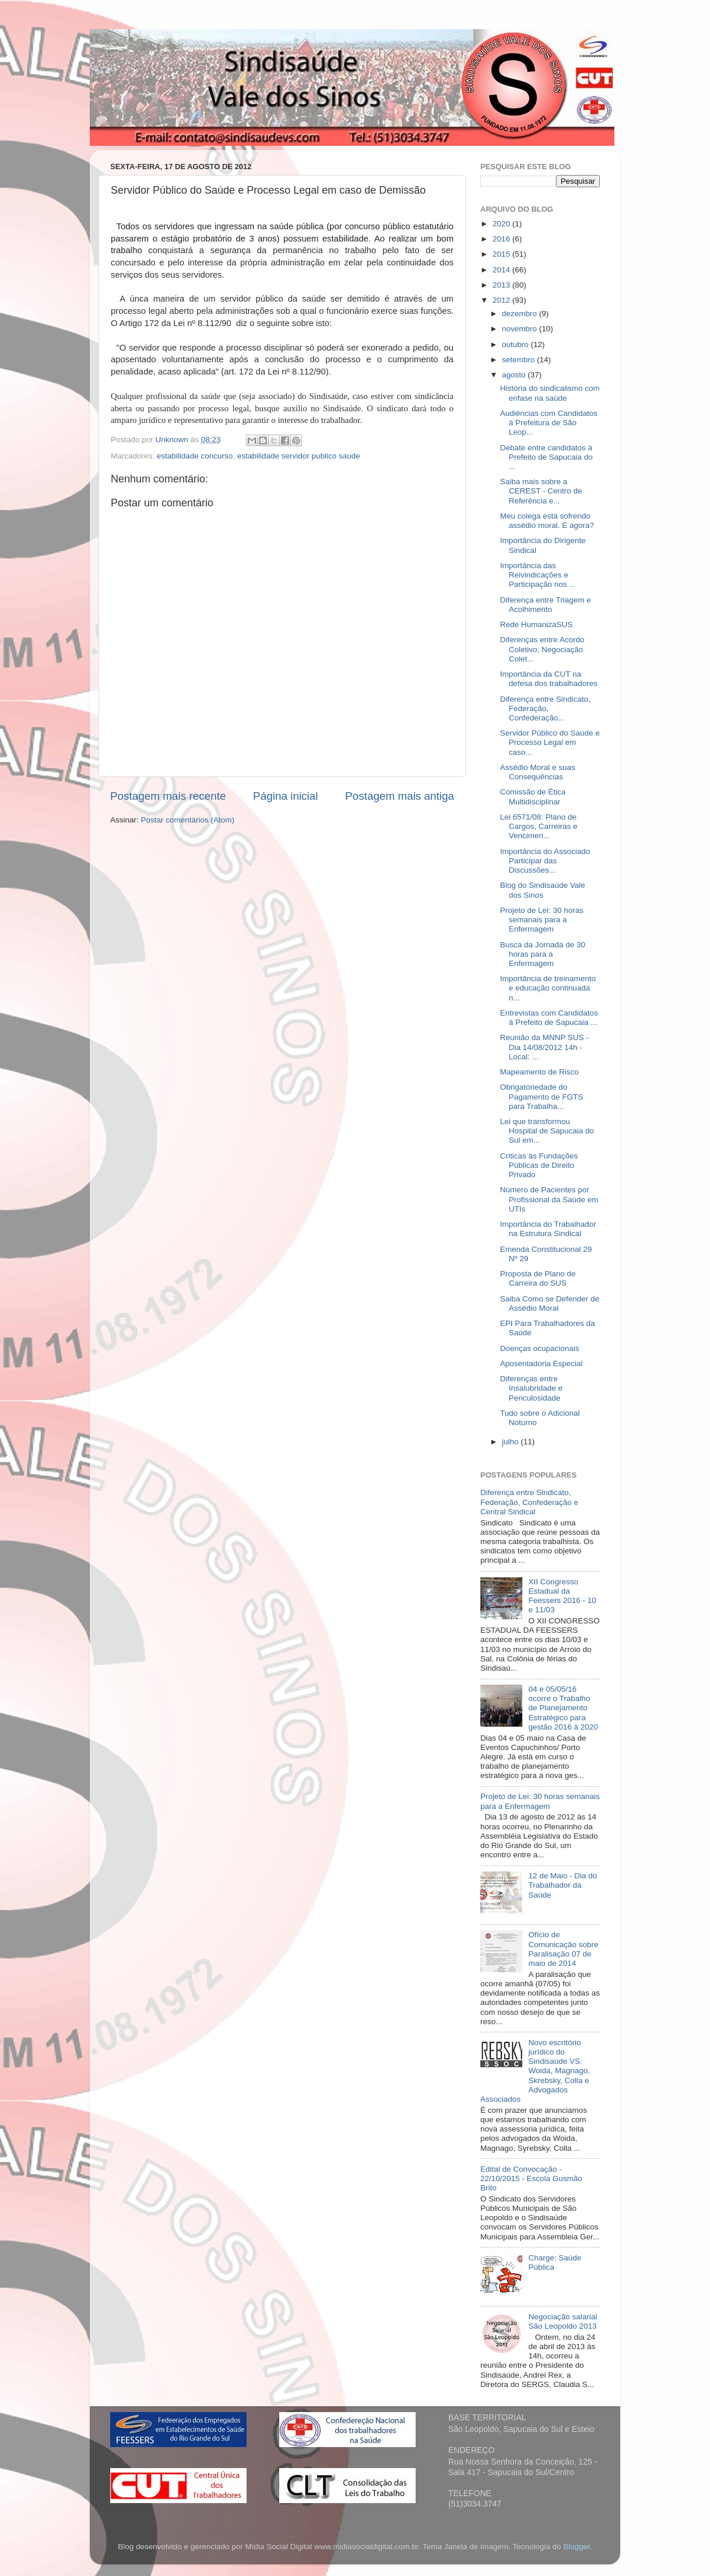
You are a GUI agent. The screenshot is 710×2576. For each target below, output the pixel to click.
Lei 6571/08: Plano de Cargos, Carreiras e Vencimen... (539, 826)
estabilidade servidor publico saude (298, 456)
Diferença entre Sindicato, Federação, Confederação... (545, 708)
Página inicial (285, 796)
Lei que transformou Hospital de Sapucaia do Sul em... (547, 1130)
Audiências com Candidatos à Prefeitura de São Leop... (548, 422)
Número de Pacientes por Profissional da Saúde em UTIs (549, 1199)
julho (511, 1441)
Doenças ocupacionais (539, 1348)
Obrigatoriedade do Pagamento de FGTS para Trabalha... (542, 1096)
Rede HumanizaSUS (536, 624)
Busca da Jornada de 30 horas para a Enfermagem (542, 954)
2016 (502, 239)
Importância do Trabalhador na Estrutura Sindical (548, 1229)
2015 (502, 254)
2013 (502, 285)
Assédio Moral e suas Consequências (537, 772)
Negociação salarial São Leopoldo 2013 (562, 2321)
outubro (516, 344)
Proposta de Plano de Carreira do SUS (538, 1278)
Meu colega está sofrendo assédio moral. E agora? (547, 521)
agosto (515, 374)
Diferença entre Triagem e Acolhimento (545, 605)
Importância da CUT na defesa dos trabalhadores (548, 679)
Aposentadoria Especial (541, 1363)
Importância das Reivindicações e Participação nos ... (538, 575)
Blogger (576, 2546)
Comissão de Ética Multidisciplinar (533, 797)
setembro (519, 359)
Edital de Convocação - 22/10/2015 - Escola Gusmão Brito (531, 2178)
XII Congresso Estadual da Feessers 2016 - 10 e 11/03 (562, 1596)
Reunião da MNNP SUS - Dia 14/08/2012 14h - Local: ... (544, 1046)
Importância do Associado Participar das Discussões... (545, 860)
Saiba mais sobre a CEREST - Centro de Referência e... (541, 491)
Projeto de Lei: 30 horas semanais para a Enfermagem (542, 919)
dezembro (520, 313)
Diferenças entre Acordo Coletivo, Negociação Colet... (542, 649)
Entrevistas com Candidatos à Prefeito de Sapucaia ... (549, 1018)
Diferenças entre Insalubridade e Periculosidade (531, 1388)
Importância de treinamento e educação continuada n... (548, 988)
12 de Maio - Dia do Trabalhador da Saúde (562, 1885)
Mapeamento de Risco (539, 1072)
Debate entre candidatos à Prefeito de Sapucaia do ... (546, 457)
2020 (502, 223)
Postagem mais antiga (399, 796)
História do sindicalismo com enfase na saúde (550, 393)
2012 (502, 300)
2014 (502, 269)
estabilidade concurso (195, 456)
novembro (520, 328)
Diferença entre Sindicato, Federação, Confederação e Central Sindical (529, 1502)
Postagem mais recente (168, 796)
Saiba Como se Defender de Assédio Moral (549, 1303)
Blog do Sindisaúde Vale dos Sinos (542, 890)
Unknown (173, 439)
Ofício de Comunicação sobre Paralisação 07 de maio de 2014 (563, 1949)
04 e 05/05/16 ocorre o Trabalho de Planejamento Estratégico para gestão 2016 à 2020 (562, 1708)
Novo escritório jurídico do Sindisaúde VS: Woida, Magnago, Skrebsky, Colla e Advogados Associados (535, 2071)
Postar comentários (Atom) (188, 820)
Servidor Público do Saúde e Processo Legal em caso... (550, 742)
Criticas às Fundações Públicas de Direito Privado (539, 1165)
